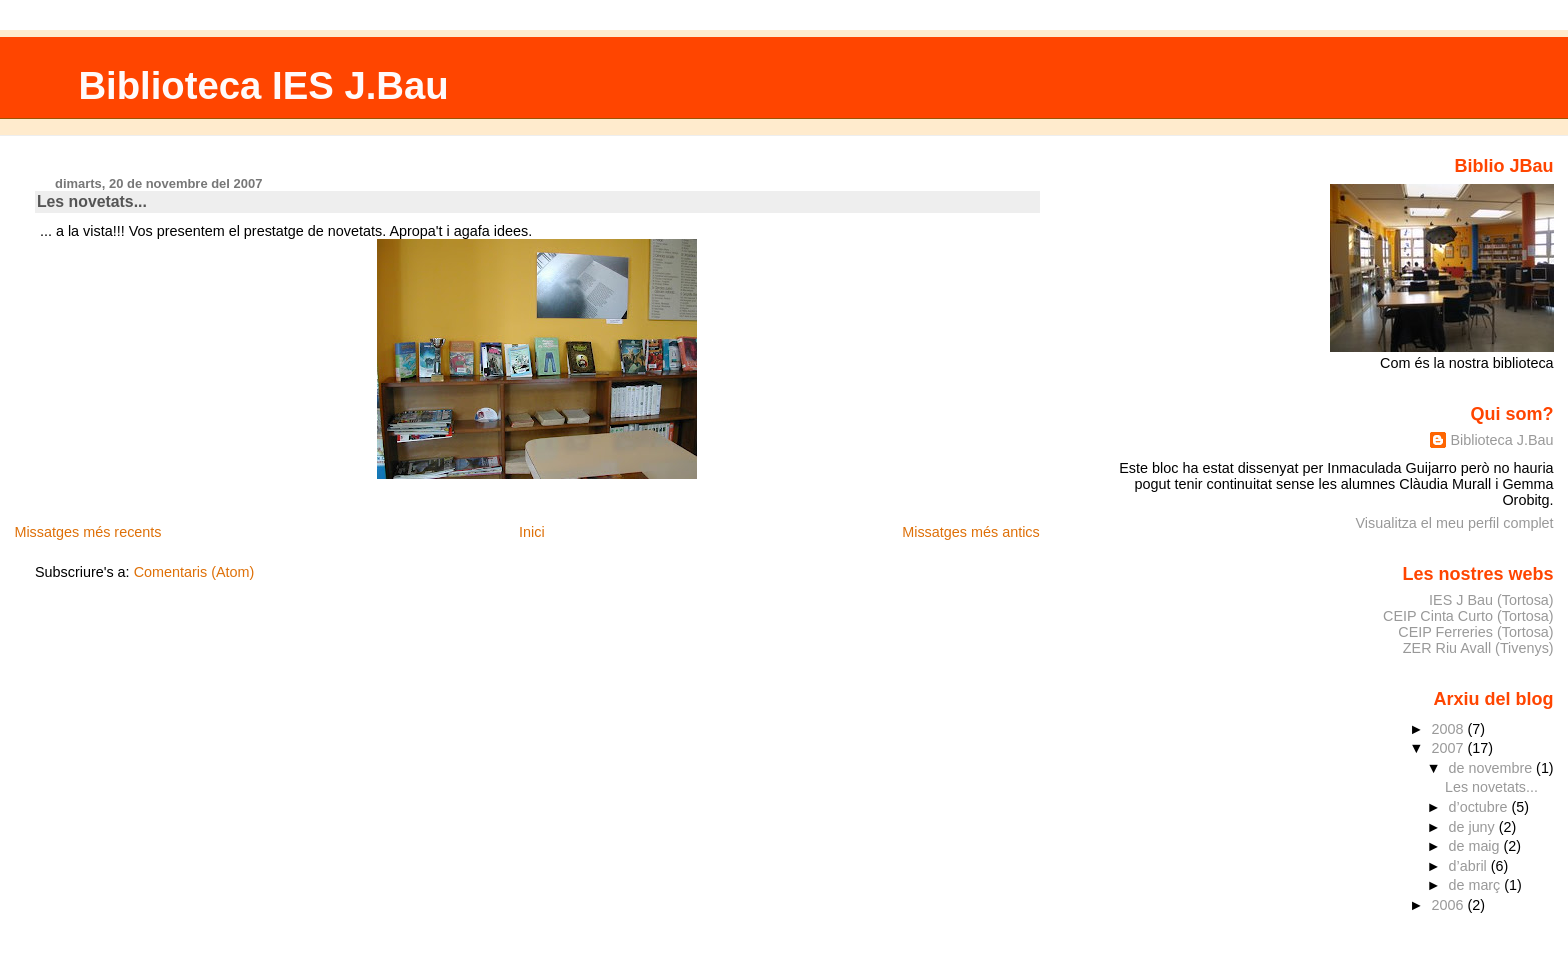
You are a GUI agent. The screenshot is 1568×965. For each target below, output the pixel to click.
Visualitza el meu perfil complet (1455, 523)
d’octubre (1480, 807)
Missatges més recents (87, 532)
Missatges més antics (971, 532)
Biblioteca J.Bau (1501, 440)
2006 (1449, 905)
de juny (1474, 827)
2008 (1449, 729)
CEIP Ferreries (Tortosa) (1475, 632)
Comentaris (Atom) (194, 572)
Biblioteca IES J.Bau (263, 85)
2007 (1449, 748)
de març (1477, 885)
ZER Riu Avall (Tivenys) (1478, 648)
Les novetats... (92, 201)
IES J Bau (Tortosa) (1491, 600)
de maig (1476, 846)
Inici (532, 532)
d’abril (1470, 866)
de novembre (1493, 768)
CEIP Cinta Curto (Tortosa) (1468, 616)
